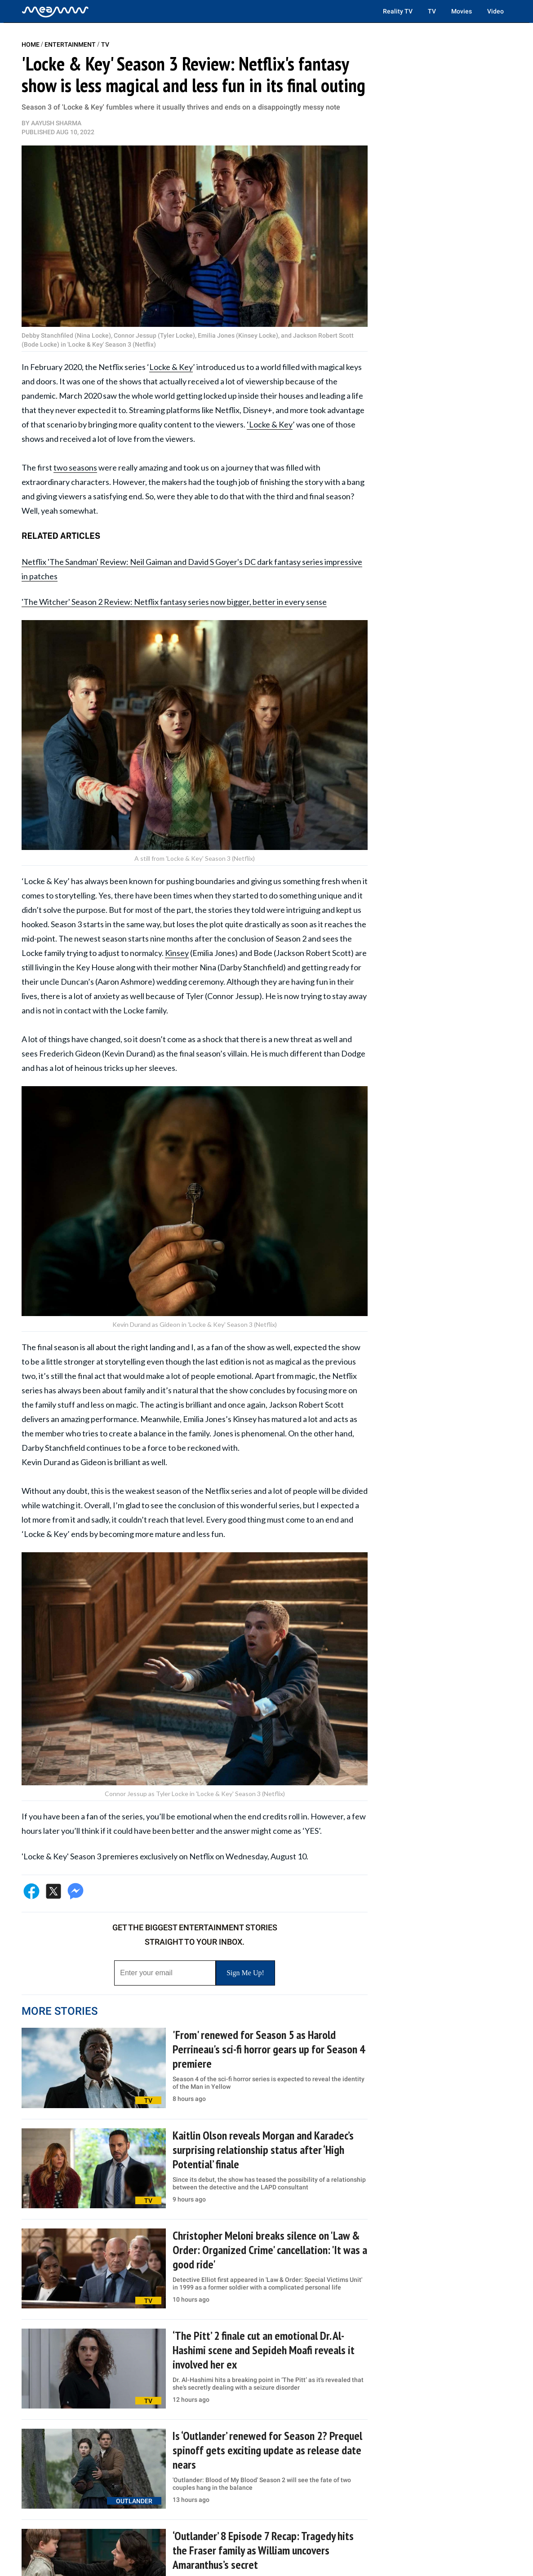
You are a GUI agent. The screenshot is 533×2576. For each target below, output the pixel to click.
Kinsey (177, 953)
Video (495, 11)
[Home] (55, 11)
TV (432, 11)
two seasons (75, 467)
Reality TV (398, 11)
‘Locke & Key (270, 424)
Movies (461, 11)
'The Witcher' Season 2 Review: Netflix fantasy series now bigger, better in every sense (174, 602)
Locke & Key (171, 367)
